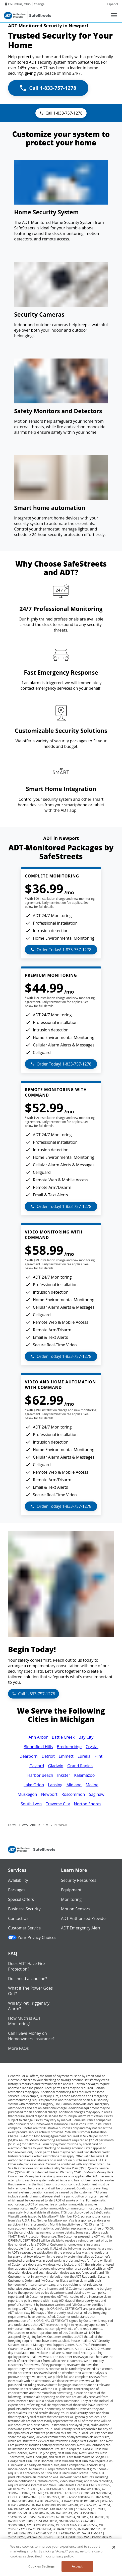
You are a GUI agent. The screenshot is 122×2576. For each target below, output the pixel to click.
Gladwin (56, 1765)
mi (47, 1825)
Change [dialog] (39, 4)
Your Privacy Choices (32, 1937)
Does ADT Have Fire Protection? (26, 1966)
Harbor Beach (40, 1775)
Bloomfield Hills (38, 1746)
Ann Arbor (38, 1737)
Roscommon (73, 1794)
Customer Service (24, 1928)
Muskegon (27, 1794)
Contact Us (18, 1918)
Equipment (71, 1890)
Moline (92, 1785)
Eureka (84, 1756)
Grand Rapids (80, 1765)
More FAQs (18, 2048)
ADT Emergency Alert (80, 1928)
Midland (74, 1785)
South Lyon (31, 1804)
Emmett (66, 1756)
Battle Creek (63, 1737)
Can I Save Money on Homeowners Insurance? (31, 2035)
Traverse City (58, 1804)
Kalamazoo (84, 1775)
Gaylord (36, 1765)
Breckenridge (69, 1746)
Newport (49, 1794)
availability (31, 1825)
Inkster (63, 1775)
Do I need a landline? (27, 1978)
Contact (30, 2545)
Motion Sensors (75, 1909)
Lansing (55, 1785)
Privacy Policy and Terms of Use (62, 2545)
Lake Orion (34, 1785)
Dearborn (29, 1756)
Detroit (48, 1756)
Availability (18, 1880)
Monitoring (71, 1899)
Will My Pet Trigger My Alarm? (28, 2005)
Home (12, 1825)
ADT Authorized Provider (84, 1918)
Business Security (24, 1909)
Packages (16, 1890)
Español (112, 4)
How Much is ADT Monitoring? (24, 2020)
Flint (98, 1756)
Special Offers (21, 1899)
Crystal (92, 1746)
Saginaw (96, 1794)
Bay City (86, 1737)
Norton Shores (87, 1804)
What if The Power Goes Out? (30, 1990)
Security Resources (78, 1880)
